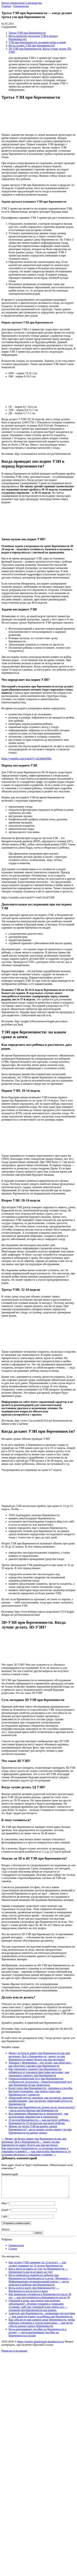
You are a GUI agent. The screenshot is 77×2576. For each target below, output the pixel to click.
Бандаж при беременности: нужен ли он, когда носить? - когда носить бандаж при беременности (42, 2109)
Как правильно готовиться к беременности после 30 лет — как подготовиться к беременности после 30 (40, 2300)
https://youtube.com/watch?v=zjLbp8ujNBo (26, 758)
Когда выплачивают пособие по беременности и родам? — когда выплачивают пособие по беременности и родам (38, 2336)
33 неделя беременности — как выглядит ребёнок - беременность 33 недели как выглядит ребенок (39, 2121)
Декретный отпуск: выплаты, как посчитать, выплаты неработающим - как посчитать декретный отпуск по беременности (41, 2101)
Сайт (4, 2220)
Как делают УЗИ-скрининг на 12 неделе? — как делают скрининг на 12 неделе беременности (37, 2268)
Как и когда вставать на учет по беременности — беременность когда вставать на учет (38, 2274)
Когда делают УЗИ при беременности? (32, 45)
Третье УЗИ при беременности (27, 32)
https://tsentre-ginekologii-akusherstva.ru (40, 2345)
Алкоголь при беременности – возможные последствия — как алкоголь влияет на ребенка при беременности (42, 2319)
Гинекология (16, 2249)
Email (5, 2214)
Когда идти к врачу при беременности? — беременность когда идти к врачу (34, 2294)
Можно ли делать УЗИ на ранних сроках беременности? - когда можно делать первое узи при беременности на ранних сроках (40, 2129)
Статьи (13, 2252)
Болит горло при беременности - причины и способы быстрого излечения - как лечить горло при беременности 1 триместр (40, 2091)
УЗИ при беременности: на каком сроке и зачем (37, 42)
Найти (38, 2237)
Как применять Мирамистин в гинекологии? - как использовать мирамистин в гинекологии (38, 2115)
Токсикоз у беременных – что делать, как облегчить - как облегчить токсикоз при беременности (40, 2064)
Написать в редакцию (14, 2354)
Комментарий (9, 2174)
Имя (5, 2207)
